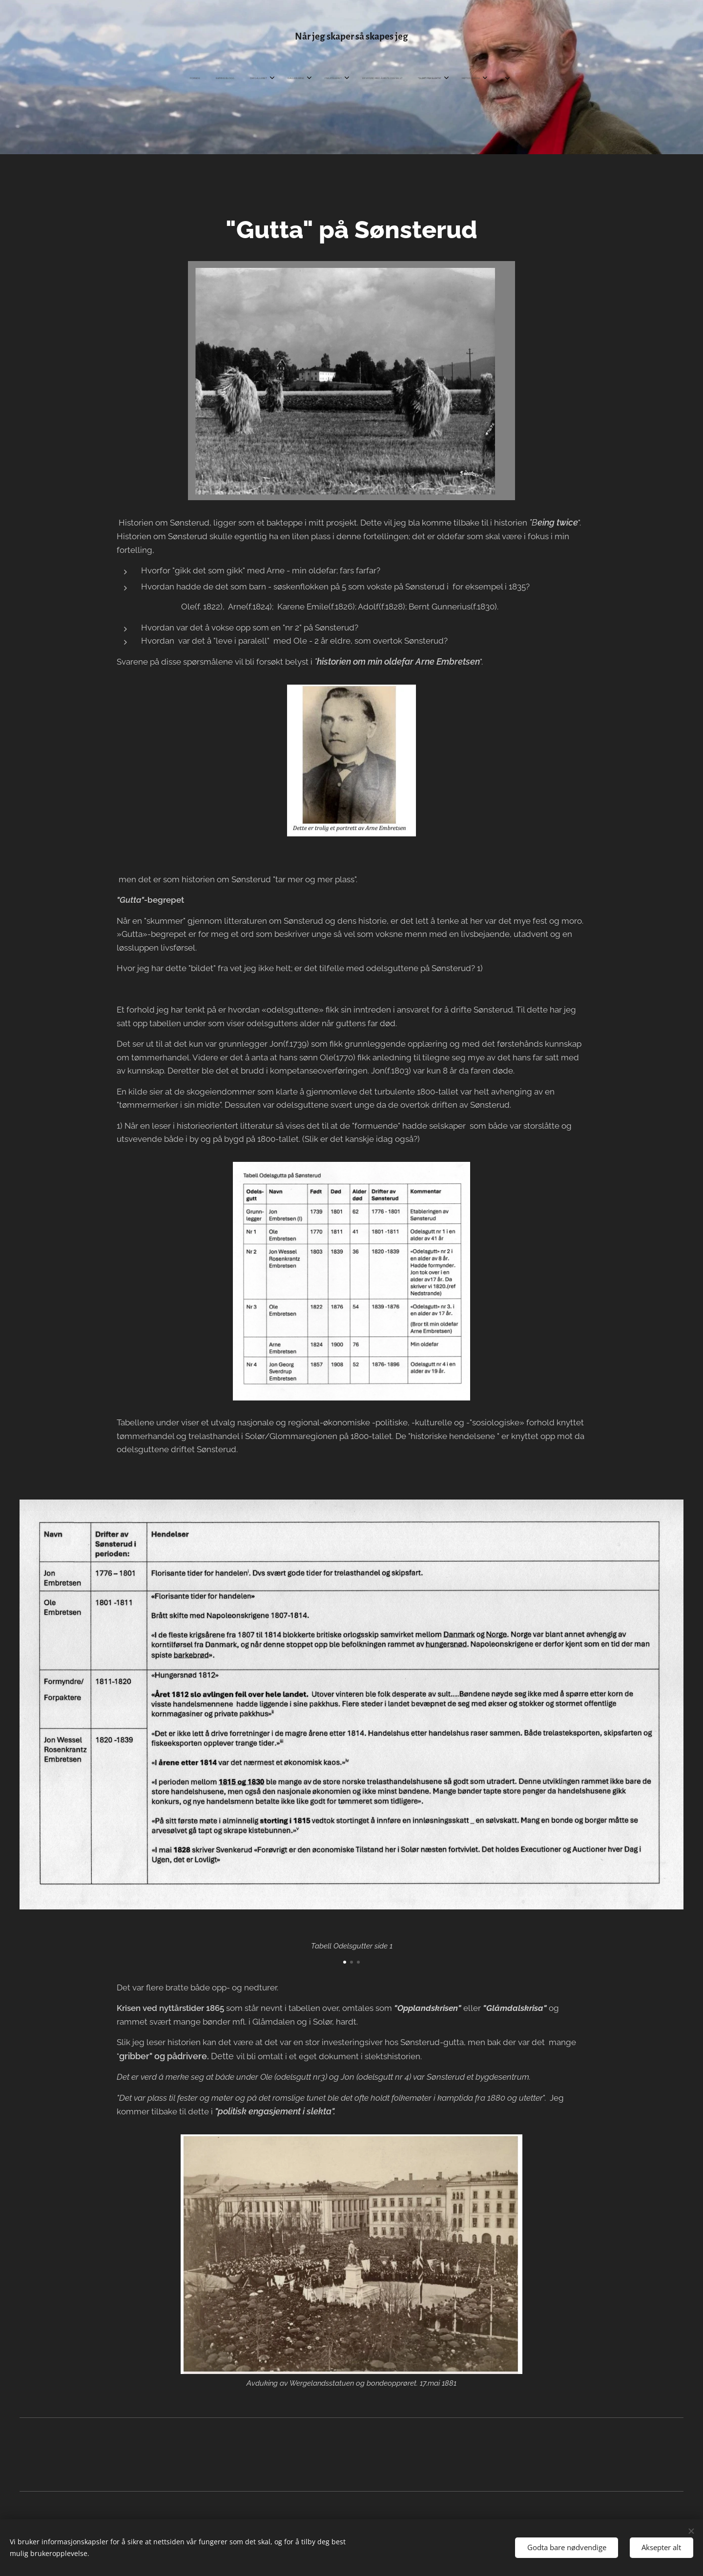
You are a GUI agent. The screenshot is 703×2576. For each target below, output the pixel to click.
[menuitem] (25, 78)
